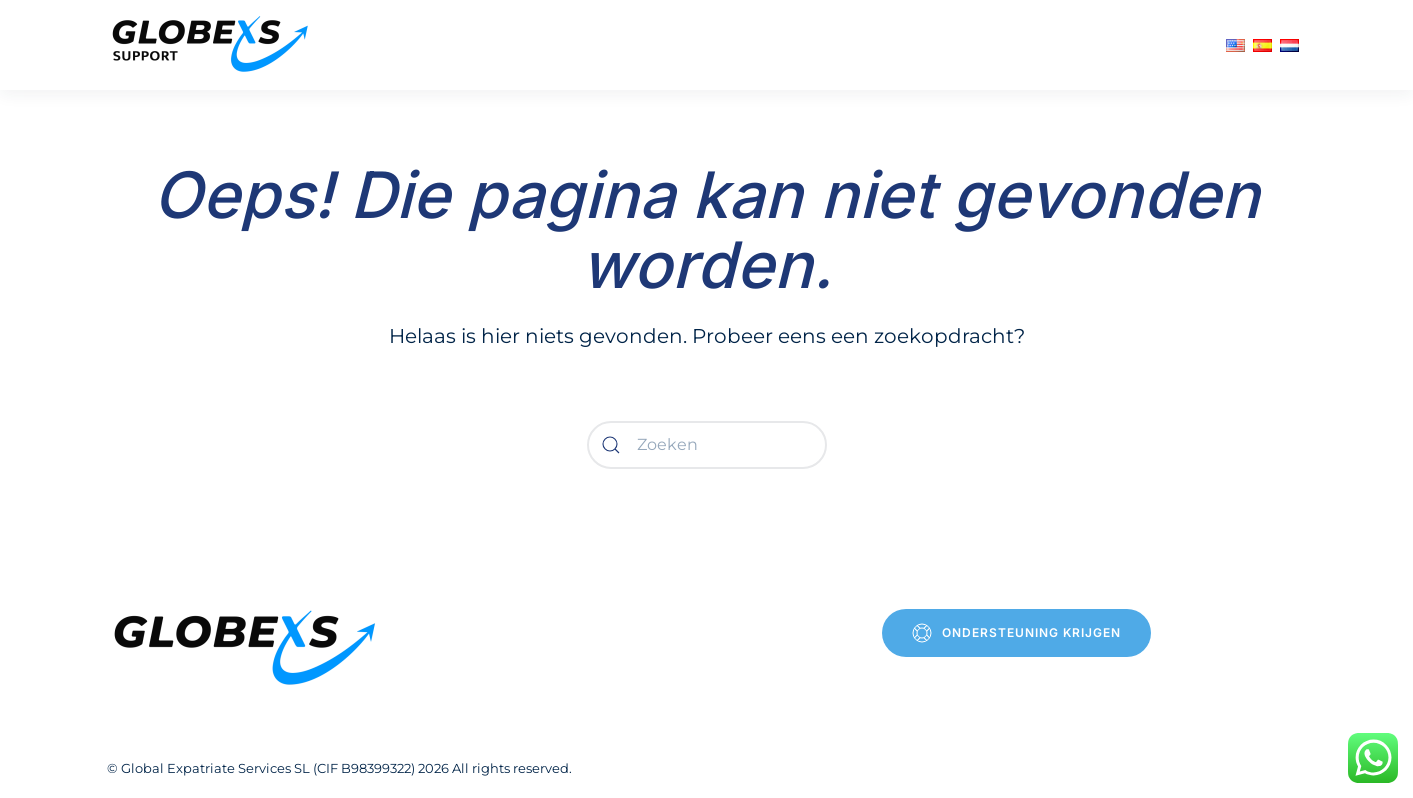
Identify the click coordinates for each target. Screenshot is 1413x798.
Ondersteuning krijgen (1016, 633)
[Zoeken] (707, 445)
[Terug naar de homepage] (213, 45)
